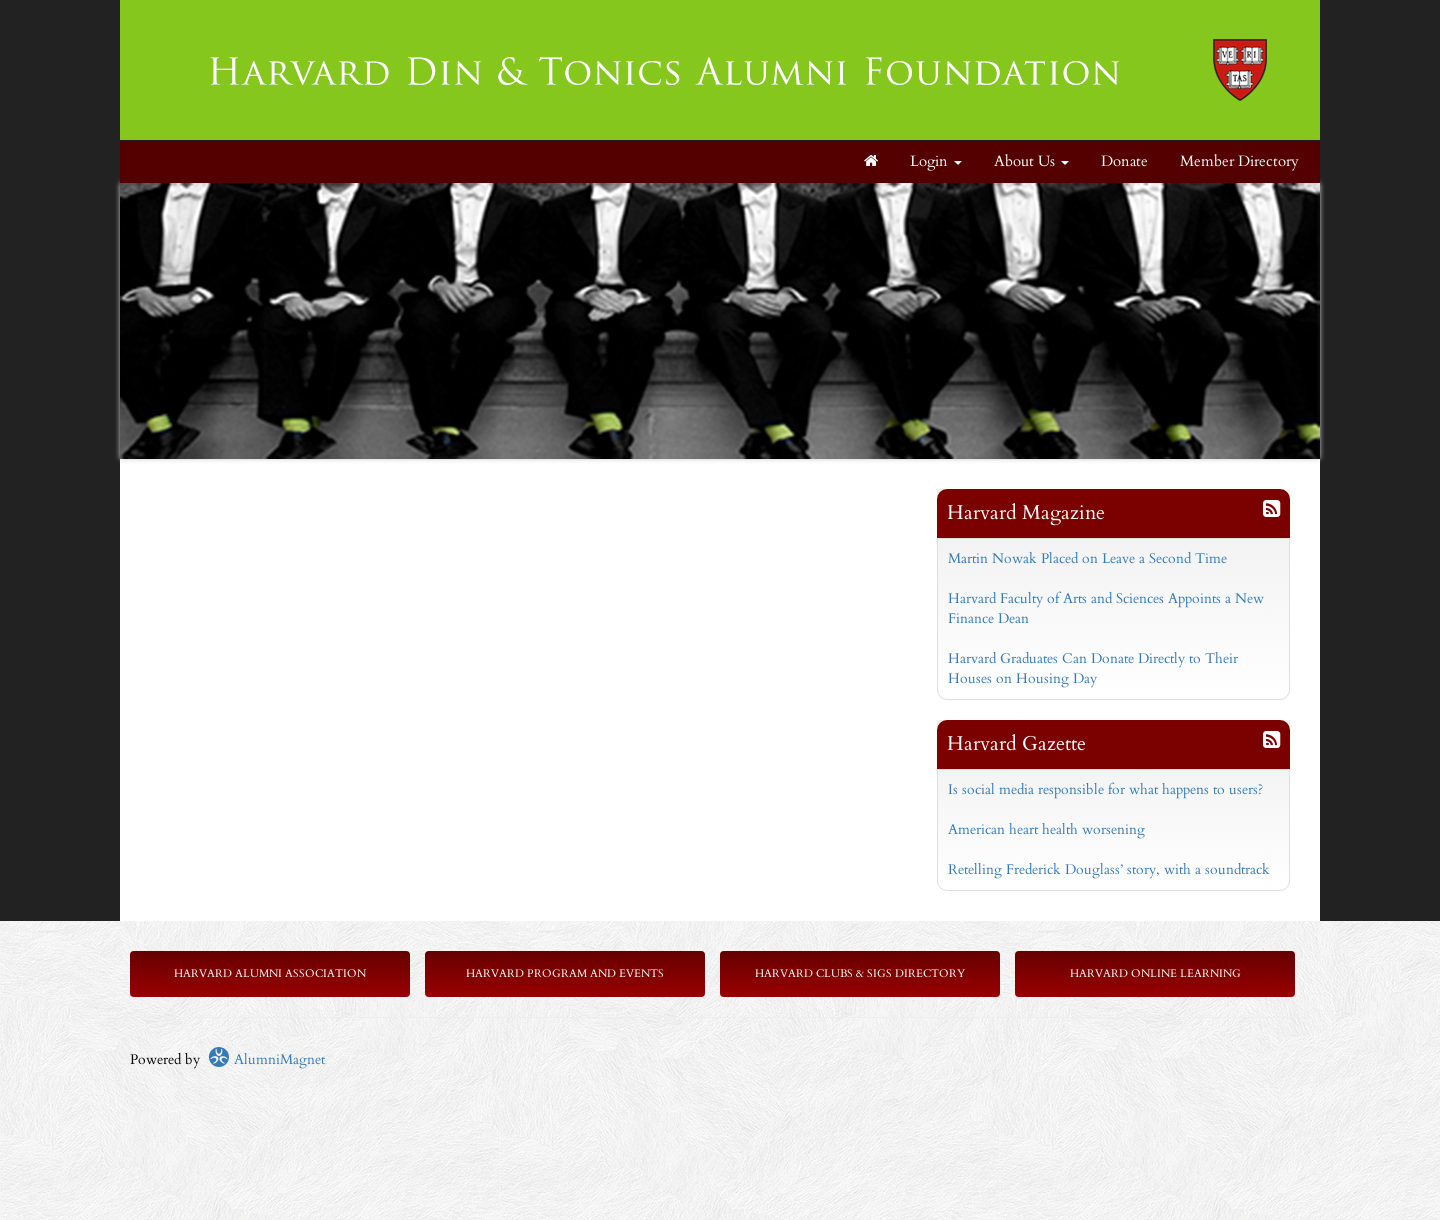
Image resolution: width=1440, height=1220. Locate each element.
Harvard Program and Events (565, 973)
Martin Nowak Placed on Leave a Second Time (1087, 558)
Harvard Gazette (1016, 743)
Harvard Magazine (1026, 512)
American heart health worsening (1046, 829)
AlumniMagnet (266, 1059)
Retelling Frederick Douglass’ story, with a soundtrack (1109, 869)
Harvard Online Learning (1155, 973)
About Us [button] (1031, 161)
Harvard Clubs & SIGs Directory (860, 973)
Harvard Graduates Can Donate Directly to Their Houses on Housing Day (1093, 668)
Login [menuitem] (936, 161)
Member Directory (1239, 161)
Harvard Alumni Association (270, 973)
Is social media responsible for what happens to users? (1105, 789)
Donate (1124, 161)
